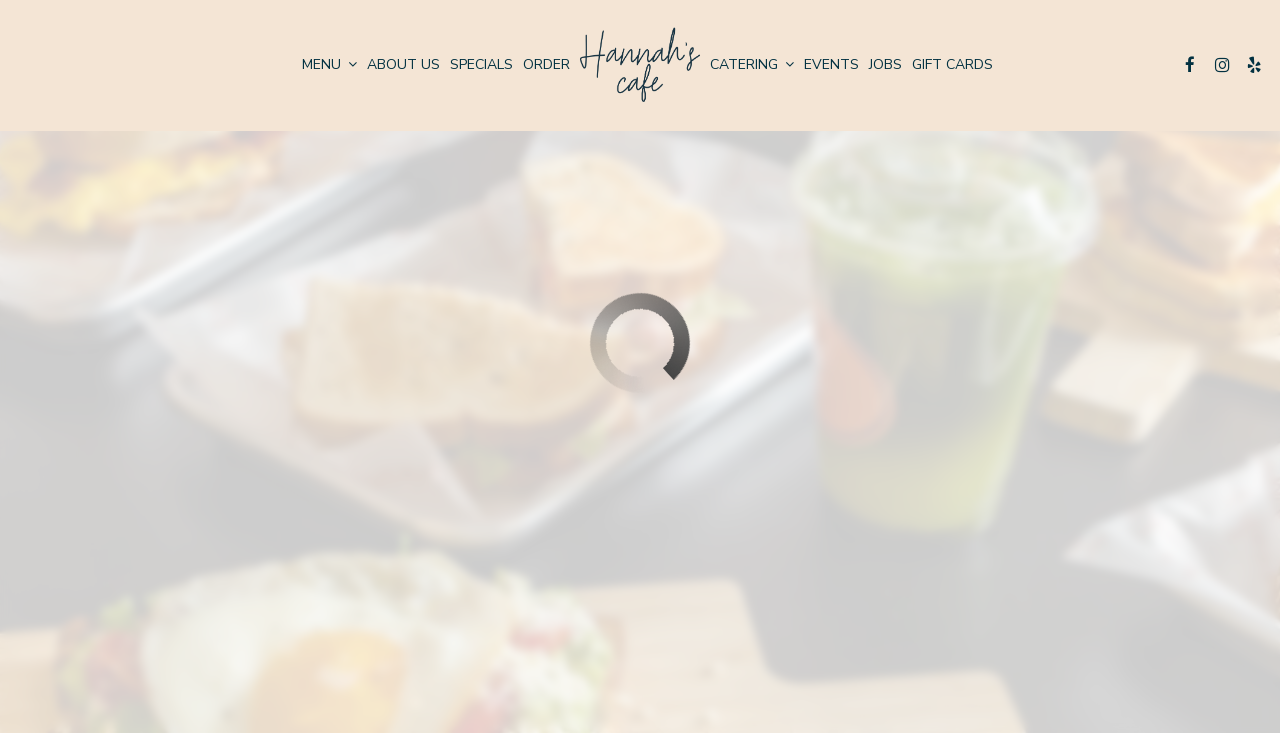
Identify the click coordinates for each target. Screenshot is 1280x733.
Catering (752, 64)
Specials (481, 64)
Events (831, 64)
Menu (329, 64)
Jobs (885, 64)
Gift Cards (952, 64)
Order (546, 64)
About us (403, 64)
